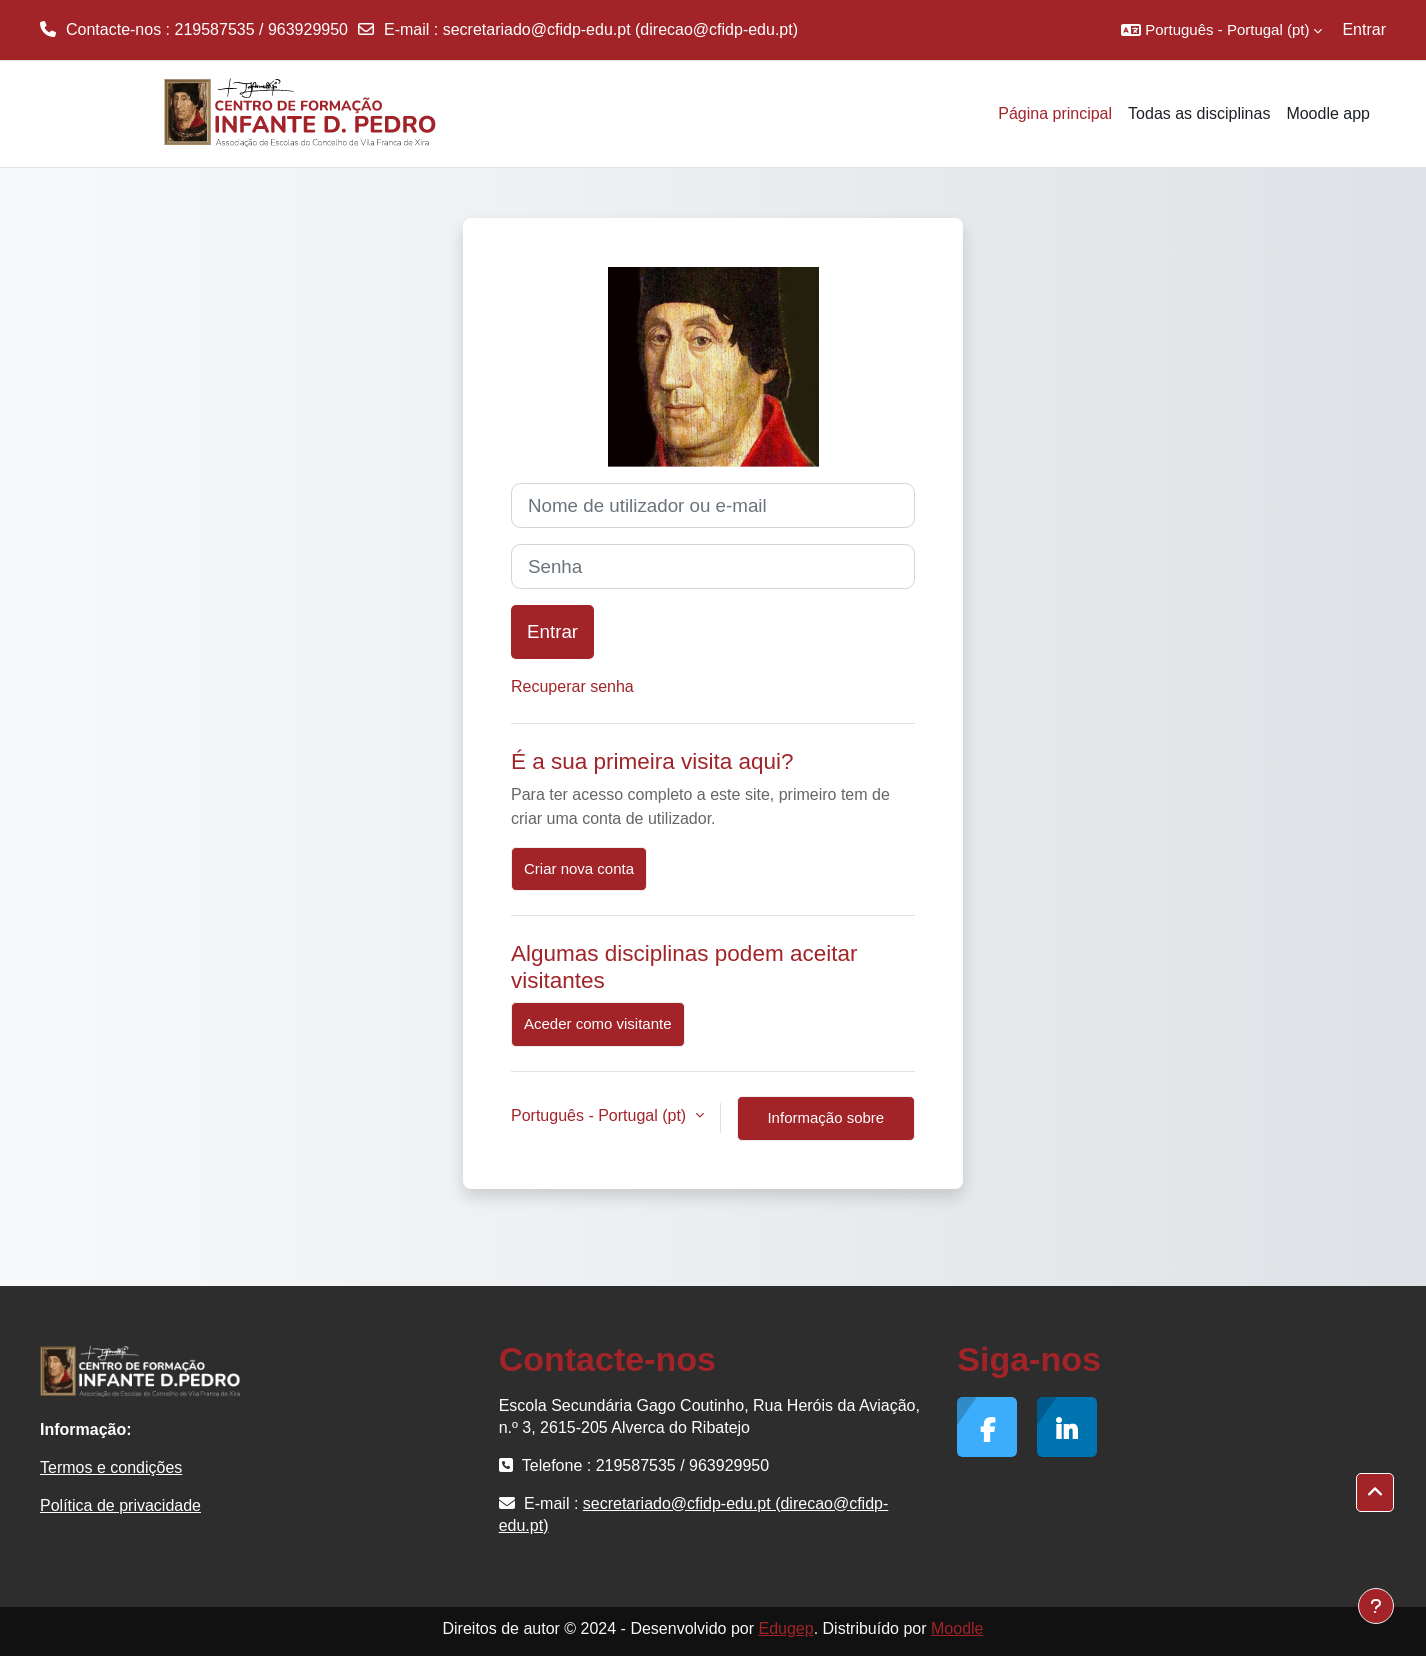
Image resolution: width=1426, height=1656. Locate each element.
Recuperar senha (572, 686)
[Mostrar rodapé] (1376, 1606)
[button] (1221, 30)
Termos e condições (111, 1467)
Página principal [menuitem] (1055, 113)
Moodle (957, 1628)
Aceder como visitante (598, 1023)
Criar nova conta (579, 868)
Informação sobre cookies (825, 1125)
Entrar (1364, 29)
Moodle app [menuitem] (1328, 113)
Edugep (785, 1628)
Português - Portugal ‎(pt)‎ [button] (601, 1115)
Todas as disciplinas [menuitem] (1199, 113)
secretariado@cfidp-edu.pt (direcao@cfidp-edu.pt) (620, 29)
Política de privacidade (120, 1505)
